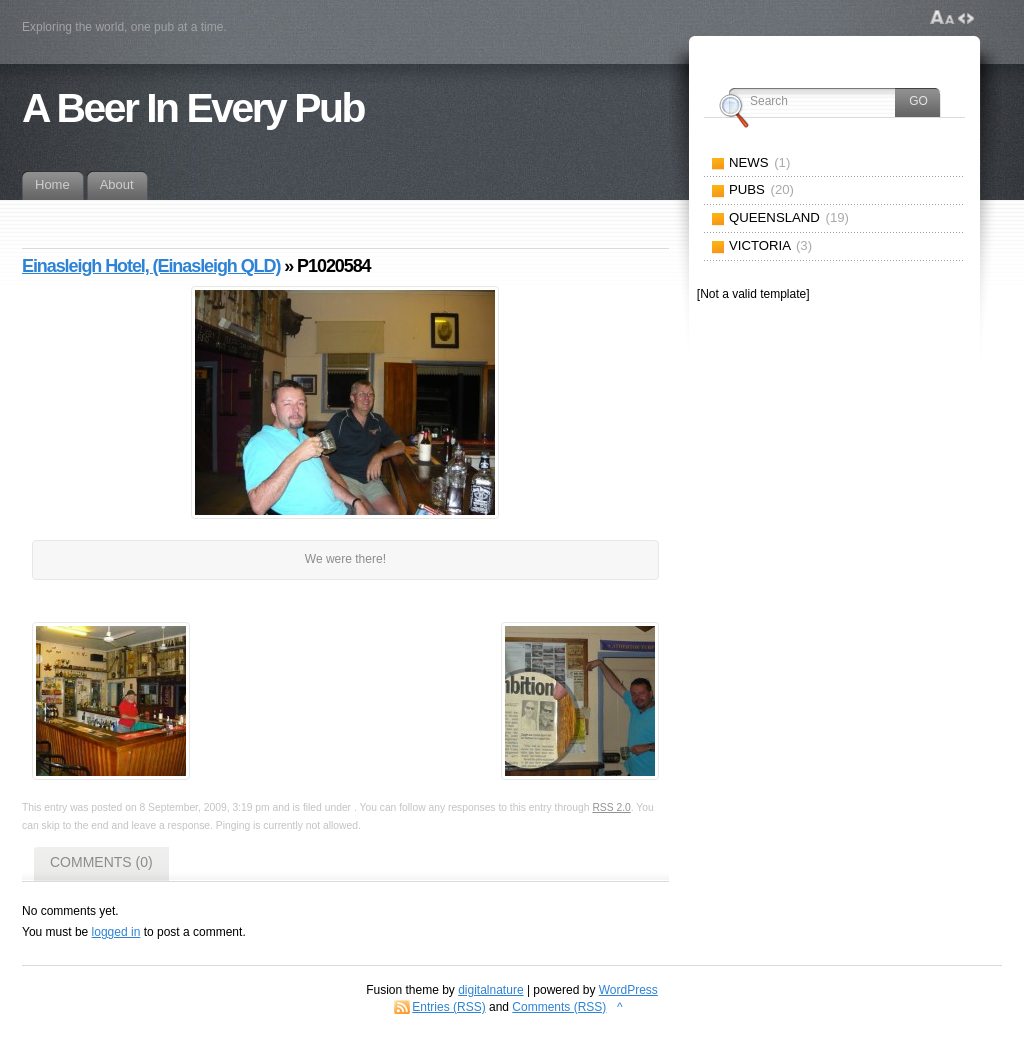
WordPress (628, 990)
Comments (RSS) (559, 1007)
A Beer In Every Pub (193, 108)
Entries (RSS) (448, 1007)
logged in (116, 932)
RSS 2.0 (611, 807)
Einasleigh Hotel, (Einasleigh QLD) (151, 266)
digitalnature (490, 990)
